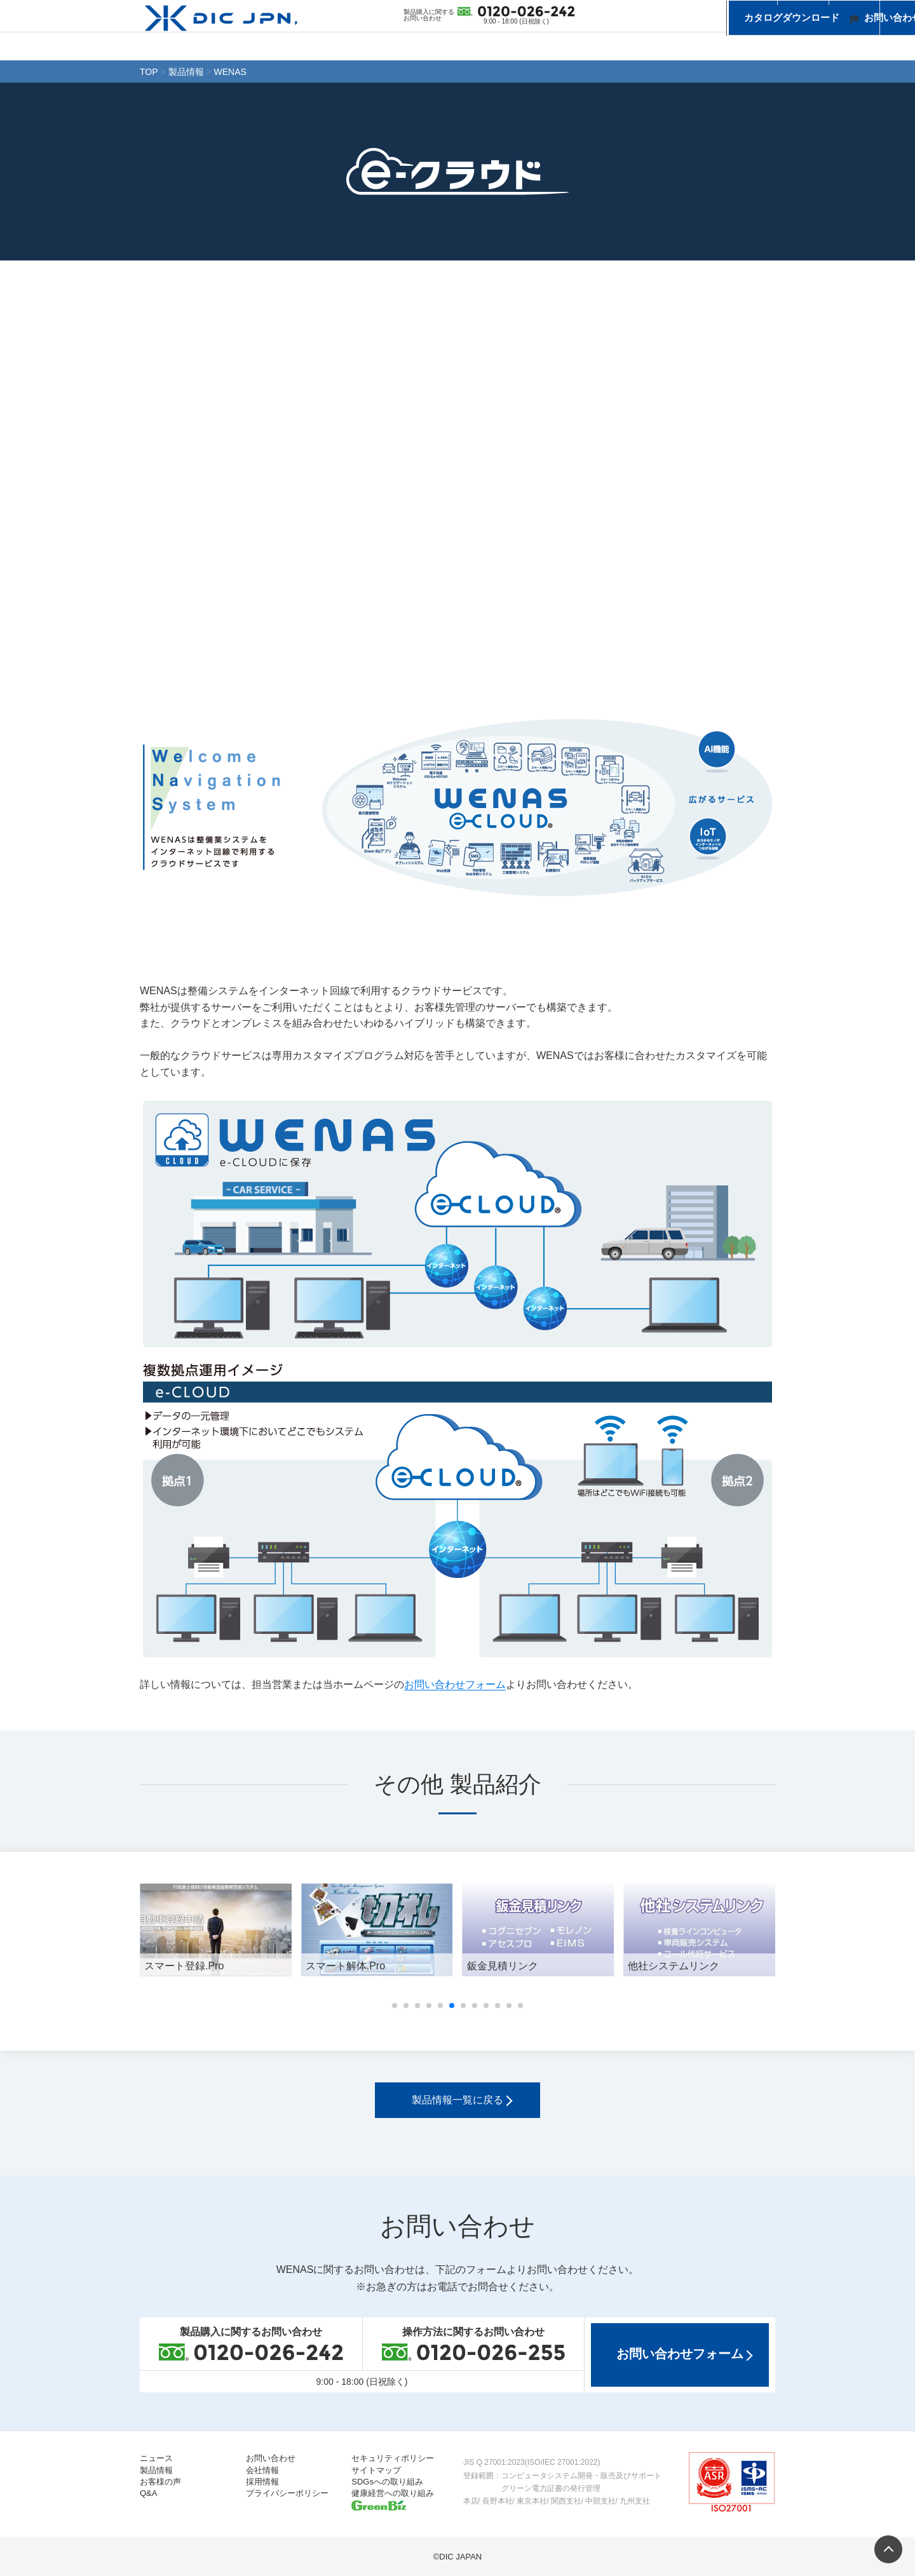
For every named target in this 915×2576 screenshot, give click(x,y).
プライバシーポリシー (287, 2493)
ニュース (397, 44)
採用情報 (262, 2481)
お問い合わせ (737, 14)
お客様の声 (613, 44)
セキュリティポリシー (392, 2458)
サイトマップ (376, 2470)
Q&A (148, 2493)
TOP (149, 72)
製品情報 (505, 44)
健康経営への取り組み (392, 2493)
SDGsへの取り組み (387, 2481)
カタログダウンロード (640, 14)
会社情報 (721, 44)
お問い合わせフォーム (455, 1684)
